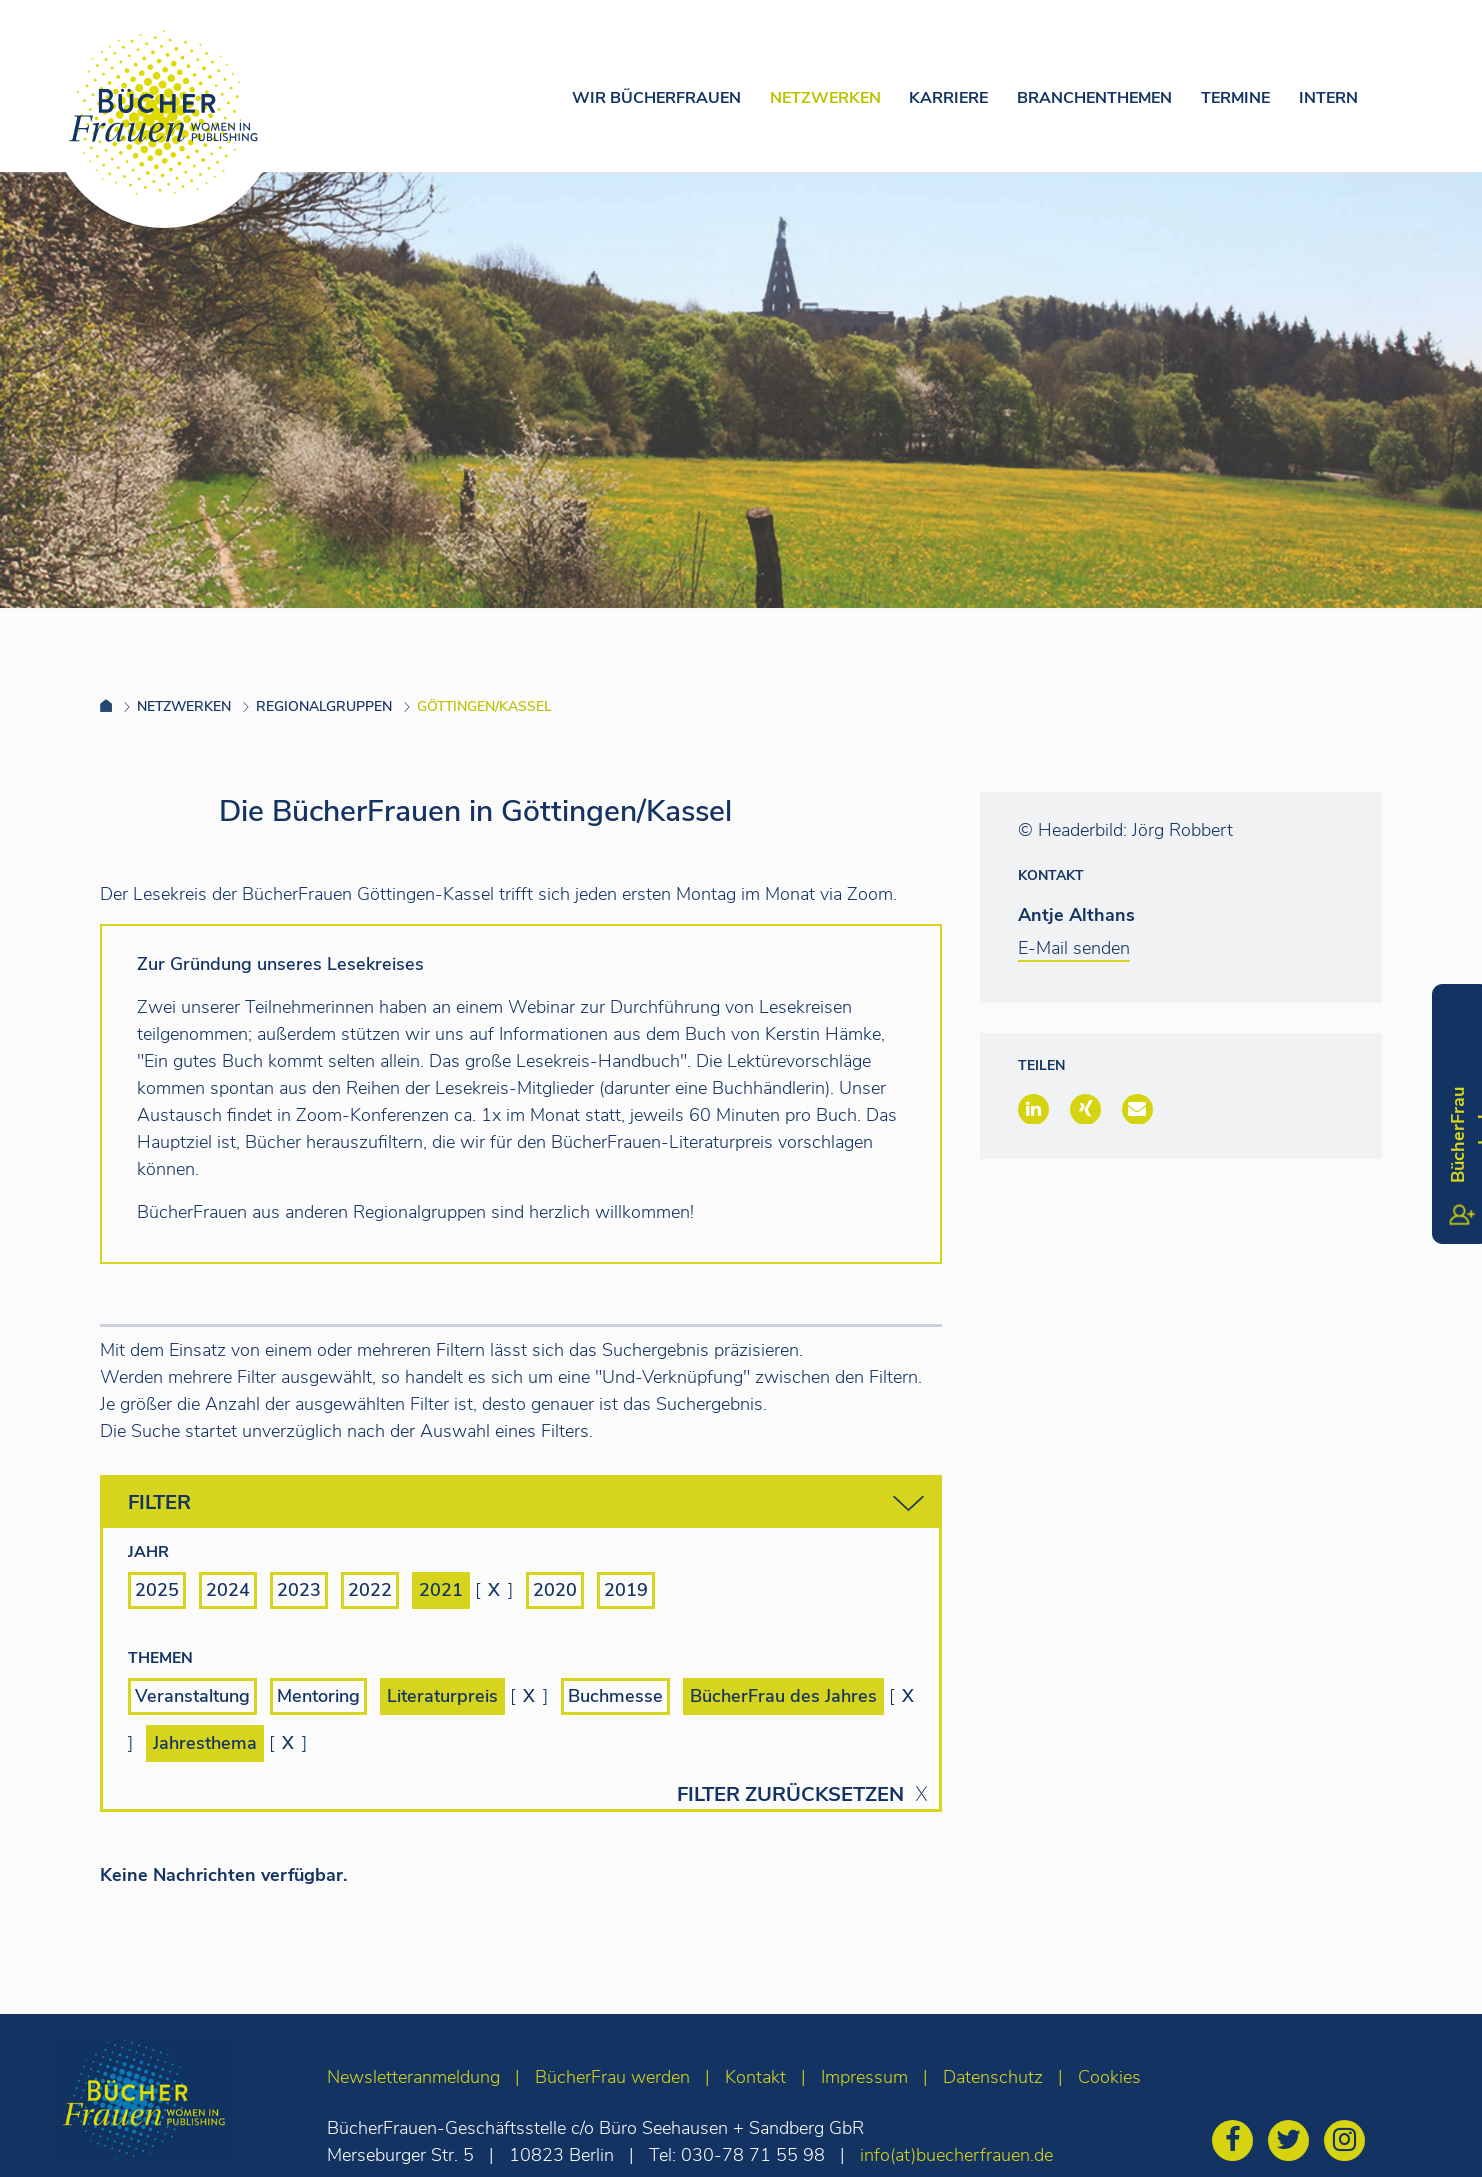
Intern (1328, 98)
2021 (441, 1590)
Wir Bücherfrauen (656, 98)
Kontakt (755, 2077)
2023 (299, 1590)
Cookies (1109, 2077)
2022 (370, 1590)
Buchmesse (615, 1696)
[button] (1033, 1109)
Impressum (864, 2077)
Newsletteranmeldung (413, 2077)
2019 (626, 1590)
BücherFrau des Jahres (783, 1696)
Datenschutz (993, 2077)
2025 (157, 1590)
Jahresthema (205, 1743)
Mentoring (318, 1696)
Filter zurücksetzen (790, 1795)
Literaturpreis (442, 1696)
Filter (526, 1503)
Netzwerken (825, 98)
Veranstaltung (192, 1696)
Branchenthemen (1094, 98)
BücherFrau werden (612, 2077)
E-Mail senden (1074, 948)
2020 (555, 1590)
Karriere (948, 98)
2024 (228, 1590)
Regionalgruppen (324, 706)
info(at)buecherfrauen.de (956, 2155)
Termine (1235, 98)
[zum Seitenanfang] (1427, 2134)
